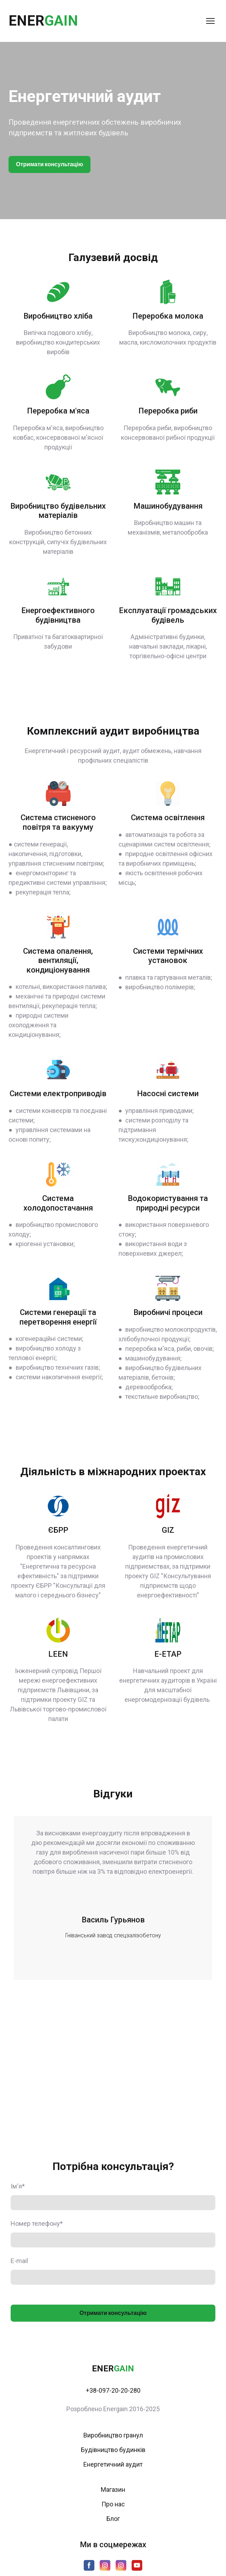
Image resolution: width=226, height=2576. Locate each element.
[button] (49, 164)
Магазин (113, 2489)
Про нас (113, 2504)
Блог (113, 2518)
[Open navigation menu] (210, 21)
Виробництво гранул (113, 2435)
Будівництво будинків (113, 2449)
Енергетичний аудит (113, 2464)
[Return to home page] (43, 21)
